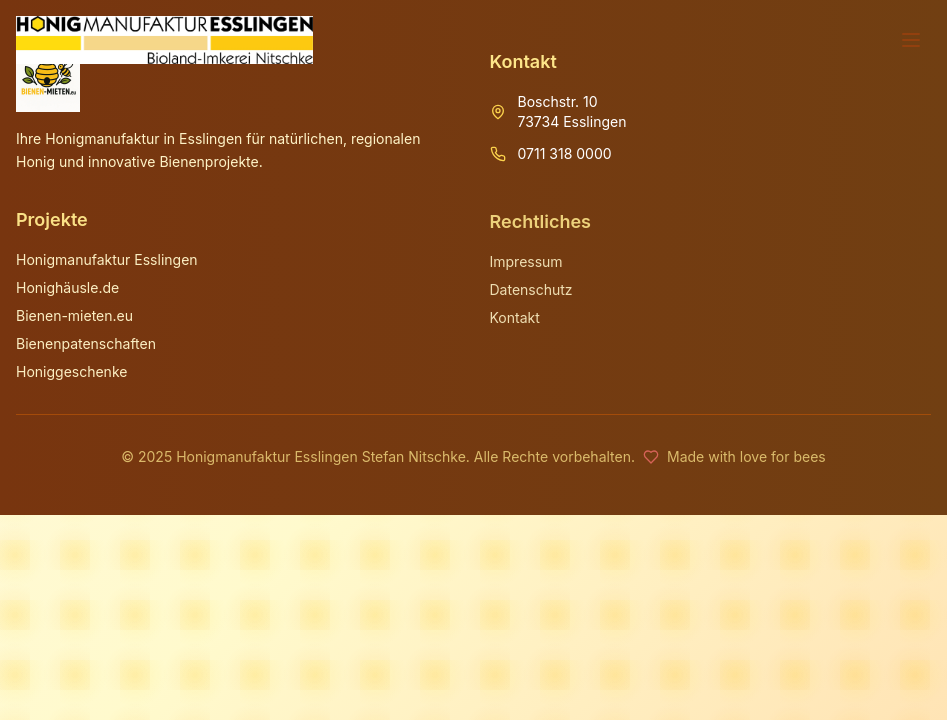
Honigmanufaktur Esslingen (107, 260)
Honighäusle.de (67, 288)
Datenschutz (531, 290)
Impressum (526, 262)
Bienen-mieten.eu (74, 316)
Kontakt (515, 318)
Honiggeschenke (71, 372)
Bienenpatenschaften (86, 344)
